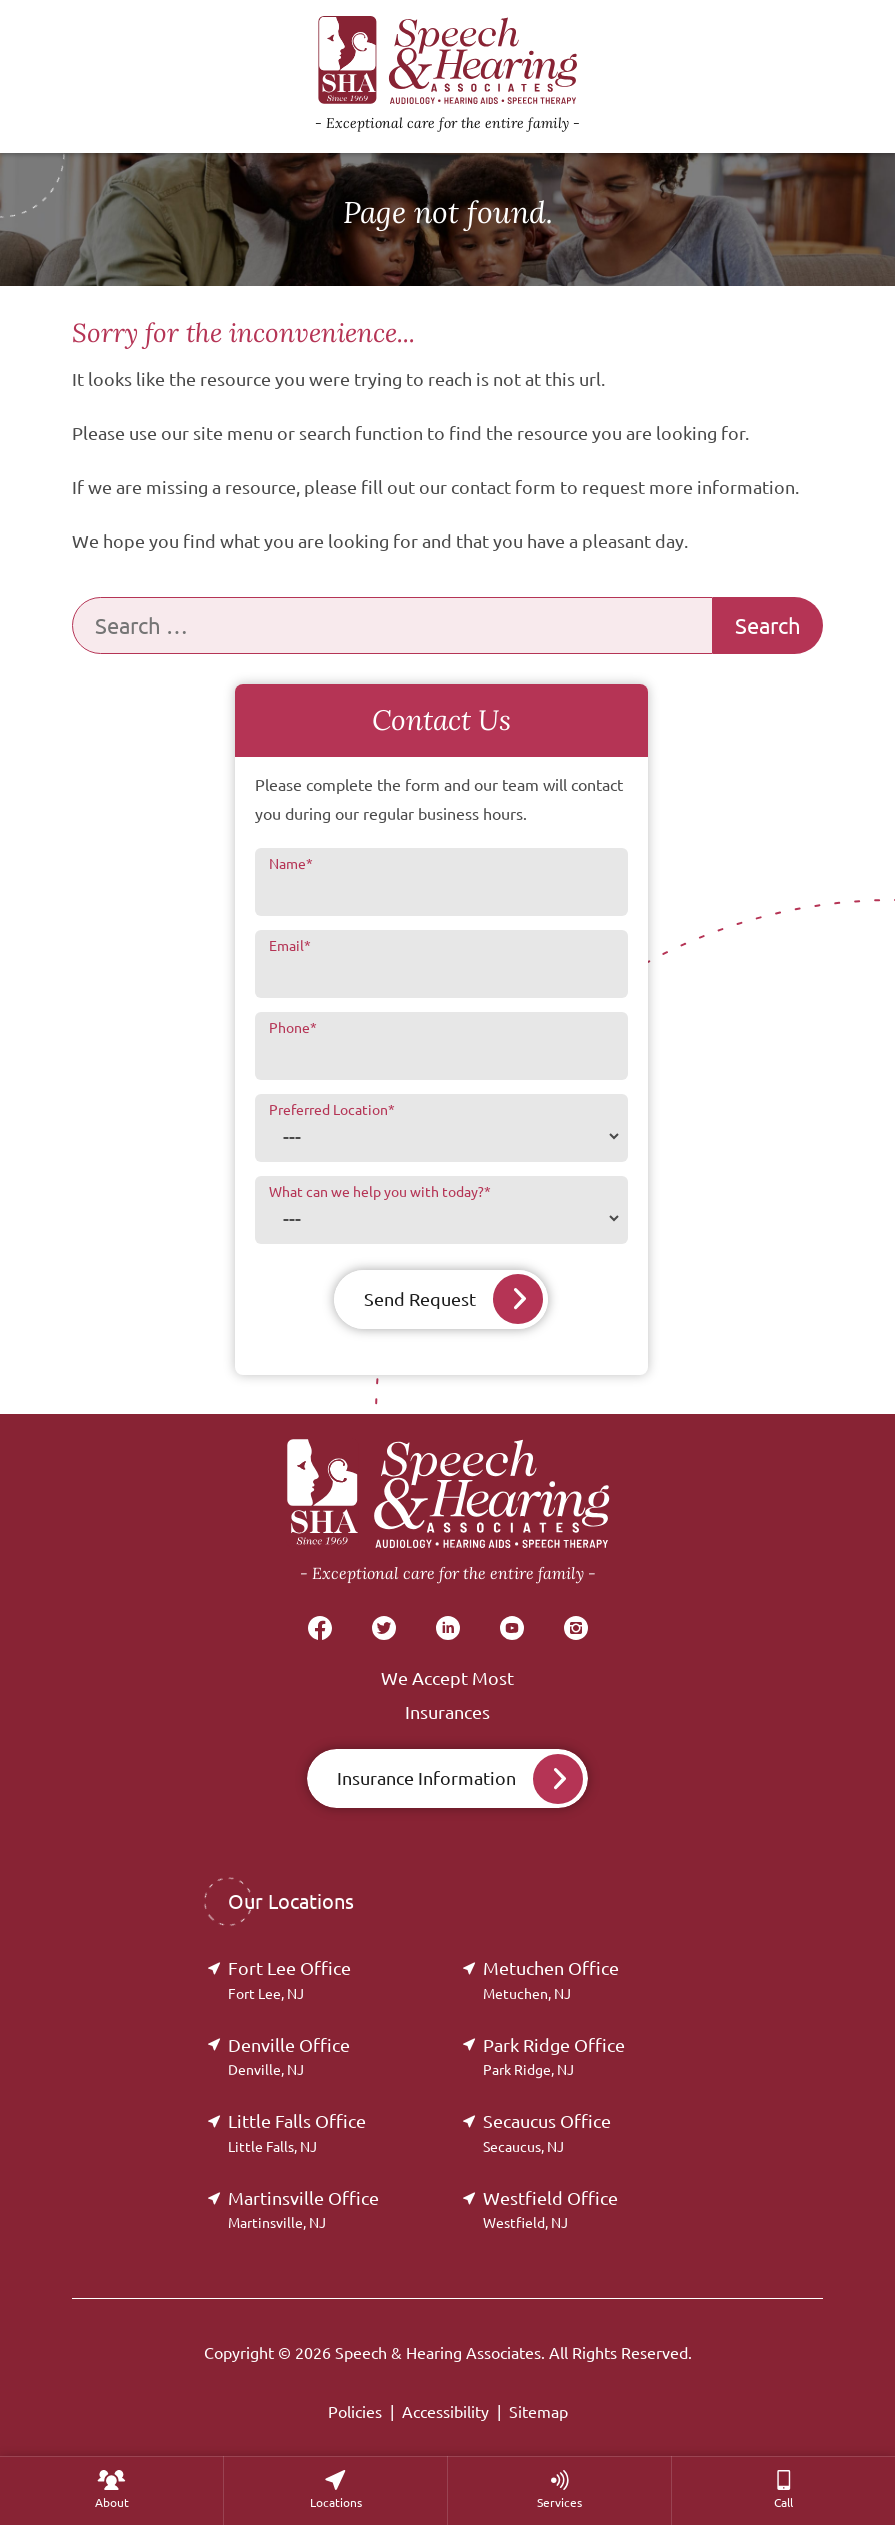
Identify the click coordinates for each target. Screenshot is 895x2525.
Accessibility (445, 2412)
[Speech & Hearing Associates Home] (448, 1513)
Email (290, 946)
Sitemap (538, 2412)
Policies (355, 2412)
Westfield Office (550, 2209)
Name (291, 864)
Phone (293, 1028)
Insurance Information (426, 1778)
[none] (111, 2490)
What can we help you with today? (380, 1192)
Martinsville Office (303, 2209)
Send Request (420, 1299)
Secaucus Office (547, 2132)
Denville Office (289, 2056)
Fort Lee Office (289, 1979)
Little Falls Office (297, 2132)
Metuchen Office (551, 1979)
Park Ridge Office (554, 2056)
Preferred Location (332, 1110)
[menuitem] (111, 2490)
